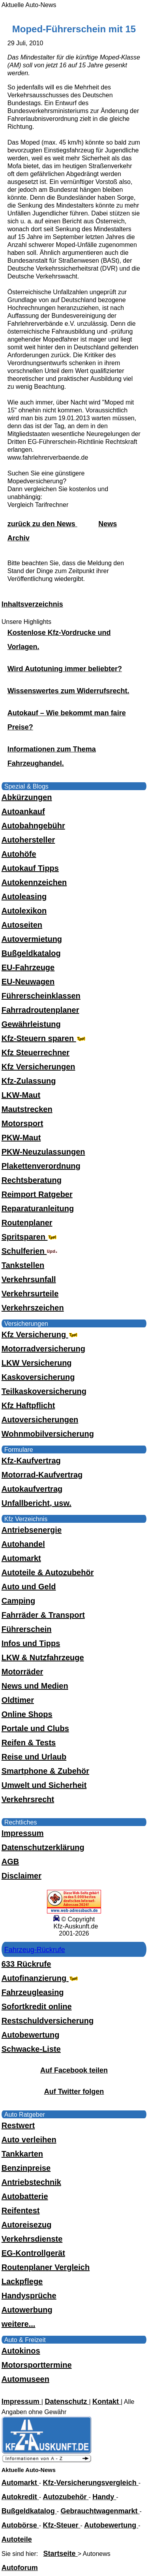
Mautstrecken (27, 1109)
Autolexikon (24, 910)
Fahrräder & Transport (43, 1615)
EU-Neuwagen (28, 981)
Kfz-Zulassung (29, 1080)
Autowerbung (27, 2309)
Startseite (60, 2553)
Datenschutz (67, 2401)
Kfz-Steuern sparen (44, 1038)
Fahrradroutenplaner (40, 1010)
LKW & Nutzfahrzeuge (43, 1657)
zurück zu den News (42, 524)
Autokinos (21, 2350)
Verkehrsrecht (28, 1799)
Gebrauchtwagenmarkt (100, 2511)
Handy (104, 2497)
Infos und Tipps (31, 1643)
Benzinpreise (26, 2168)
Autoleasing (24, 896)
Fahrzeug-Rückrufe (34, 1950)
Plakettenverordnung (41, 1166)
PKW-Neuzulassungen (43, 1151)
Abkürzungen (27, 797)
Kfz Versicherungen (38, 1066)
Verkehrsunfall (29, 1279)
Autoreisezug (27, 2224)
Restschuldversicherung (48, 2020)
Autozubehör (66, 2497)
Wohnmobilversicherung (48, 1433)
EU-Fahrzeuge (28, 967)
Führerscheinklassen (41, 995)
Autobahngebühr (33, 825)
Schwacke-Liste (31, 2049)
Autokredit (20, 2497)
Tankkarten (22, 2153)
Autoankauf (23, 811)
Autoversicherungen (40, 1419)
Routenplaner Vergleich (46, 2267)
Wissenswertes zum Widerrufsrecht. (68, 691)
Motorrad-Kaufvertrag (42, 1474)
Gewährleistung (31, 1024)
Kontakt (106, 2401)
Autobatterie (25, 2196)
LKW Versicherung (37, 1363)
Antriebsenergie (32, 1530)
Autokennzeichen (34, 882)
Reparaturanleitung (38, 1208)
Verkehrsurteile (30, 1293)
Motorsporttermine (37, 2365)
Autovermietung (32, 939)
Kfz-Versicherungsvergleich (91, 2483)
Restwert (18, 2125)
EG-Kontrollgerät (33, 2253)
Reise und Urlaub (34, 1756)
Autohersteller (28, 839)
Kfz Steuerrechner (35, 1052)
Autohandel (23, 1544)
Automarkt (21, 1558)
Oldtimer (18, 1700)
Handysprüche (29, 2295)
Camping (19, 1600)
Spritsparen (30, 1236)
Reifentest (21, 2210)
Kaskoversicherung (38, 1377)
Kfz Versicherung (40, 1334)
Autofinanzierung (41, 1978)
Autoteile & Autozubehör (48, 1572)
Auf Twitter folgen (74, 2091)
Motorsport (22, 1123)
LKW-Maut (21, 1095)
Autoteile (17, 2539)
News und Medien (35, 1685)
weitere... (19, 2324)
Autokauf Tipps (30, 868)
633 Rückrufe (26, 1964)
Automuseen (25, 2379)
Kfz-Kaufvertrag (31, 1460)
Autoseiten (22, 925)
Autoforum (20, 2568)
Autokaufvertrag (32, 1489)
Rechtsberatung (32, 1180)
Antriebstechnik (31, 2182)
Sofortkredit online (37, 2006)
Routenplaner (27, 1222)
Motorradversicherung (43, 1348)
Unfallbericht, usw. (36, 1503)
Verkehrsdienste (32, 2239)
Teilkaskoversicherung (44, 1391)
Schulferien (30, 1251)
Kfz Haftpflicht (28, 1405)
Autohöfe (19, 854)
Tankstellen (23, 1265)
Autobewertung (31, 2034)
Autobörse (20, 2525)
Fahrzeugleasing (33, 1992)
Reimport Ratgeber (37, 1194)
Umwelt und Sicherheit (44, 1785)
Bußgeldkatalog (31, 953)
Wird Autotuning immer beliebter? (64, 669)
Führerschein (27, 1629)
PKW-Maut (21, 1137)
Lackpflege (22, 2281)
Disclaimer (21, 1875)
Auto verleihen (29, 2139)
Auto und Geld (29, 1586)
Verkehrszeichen (33, 1307)
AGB (10, 1861)
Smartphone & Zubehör (45, 1771)
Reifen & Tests (29, 1742)
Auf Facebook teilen (74, 2070)
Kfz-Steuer (62, 2525)
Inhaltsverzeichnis (32, 604)
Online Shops (27, 1714)
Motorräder (22, 1671)
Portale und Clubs (35, 1728)
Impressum (23, 1833)
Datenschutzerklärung (43, 1847)
